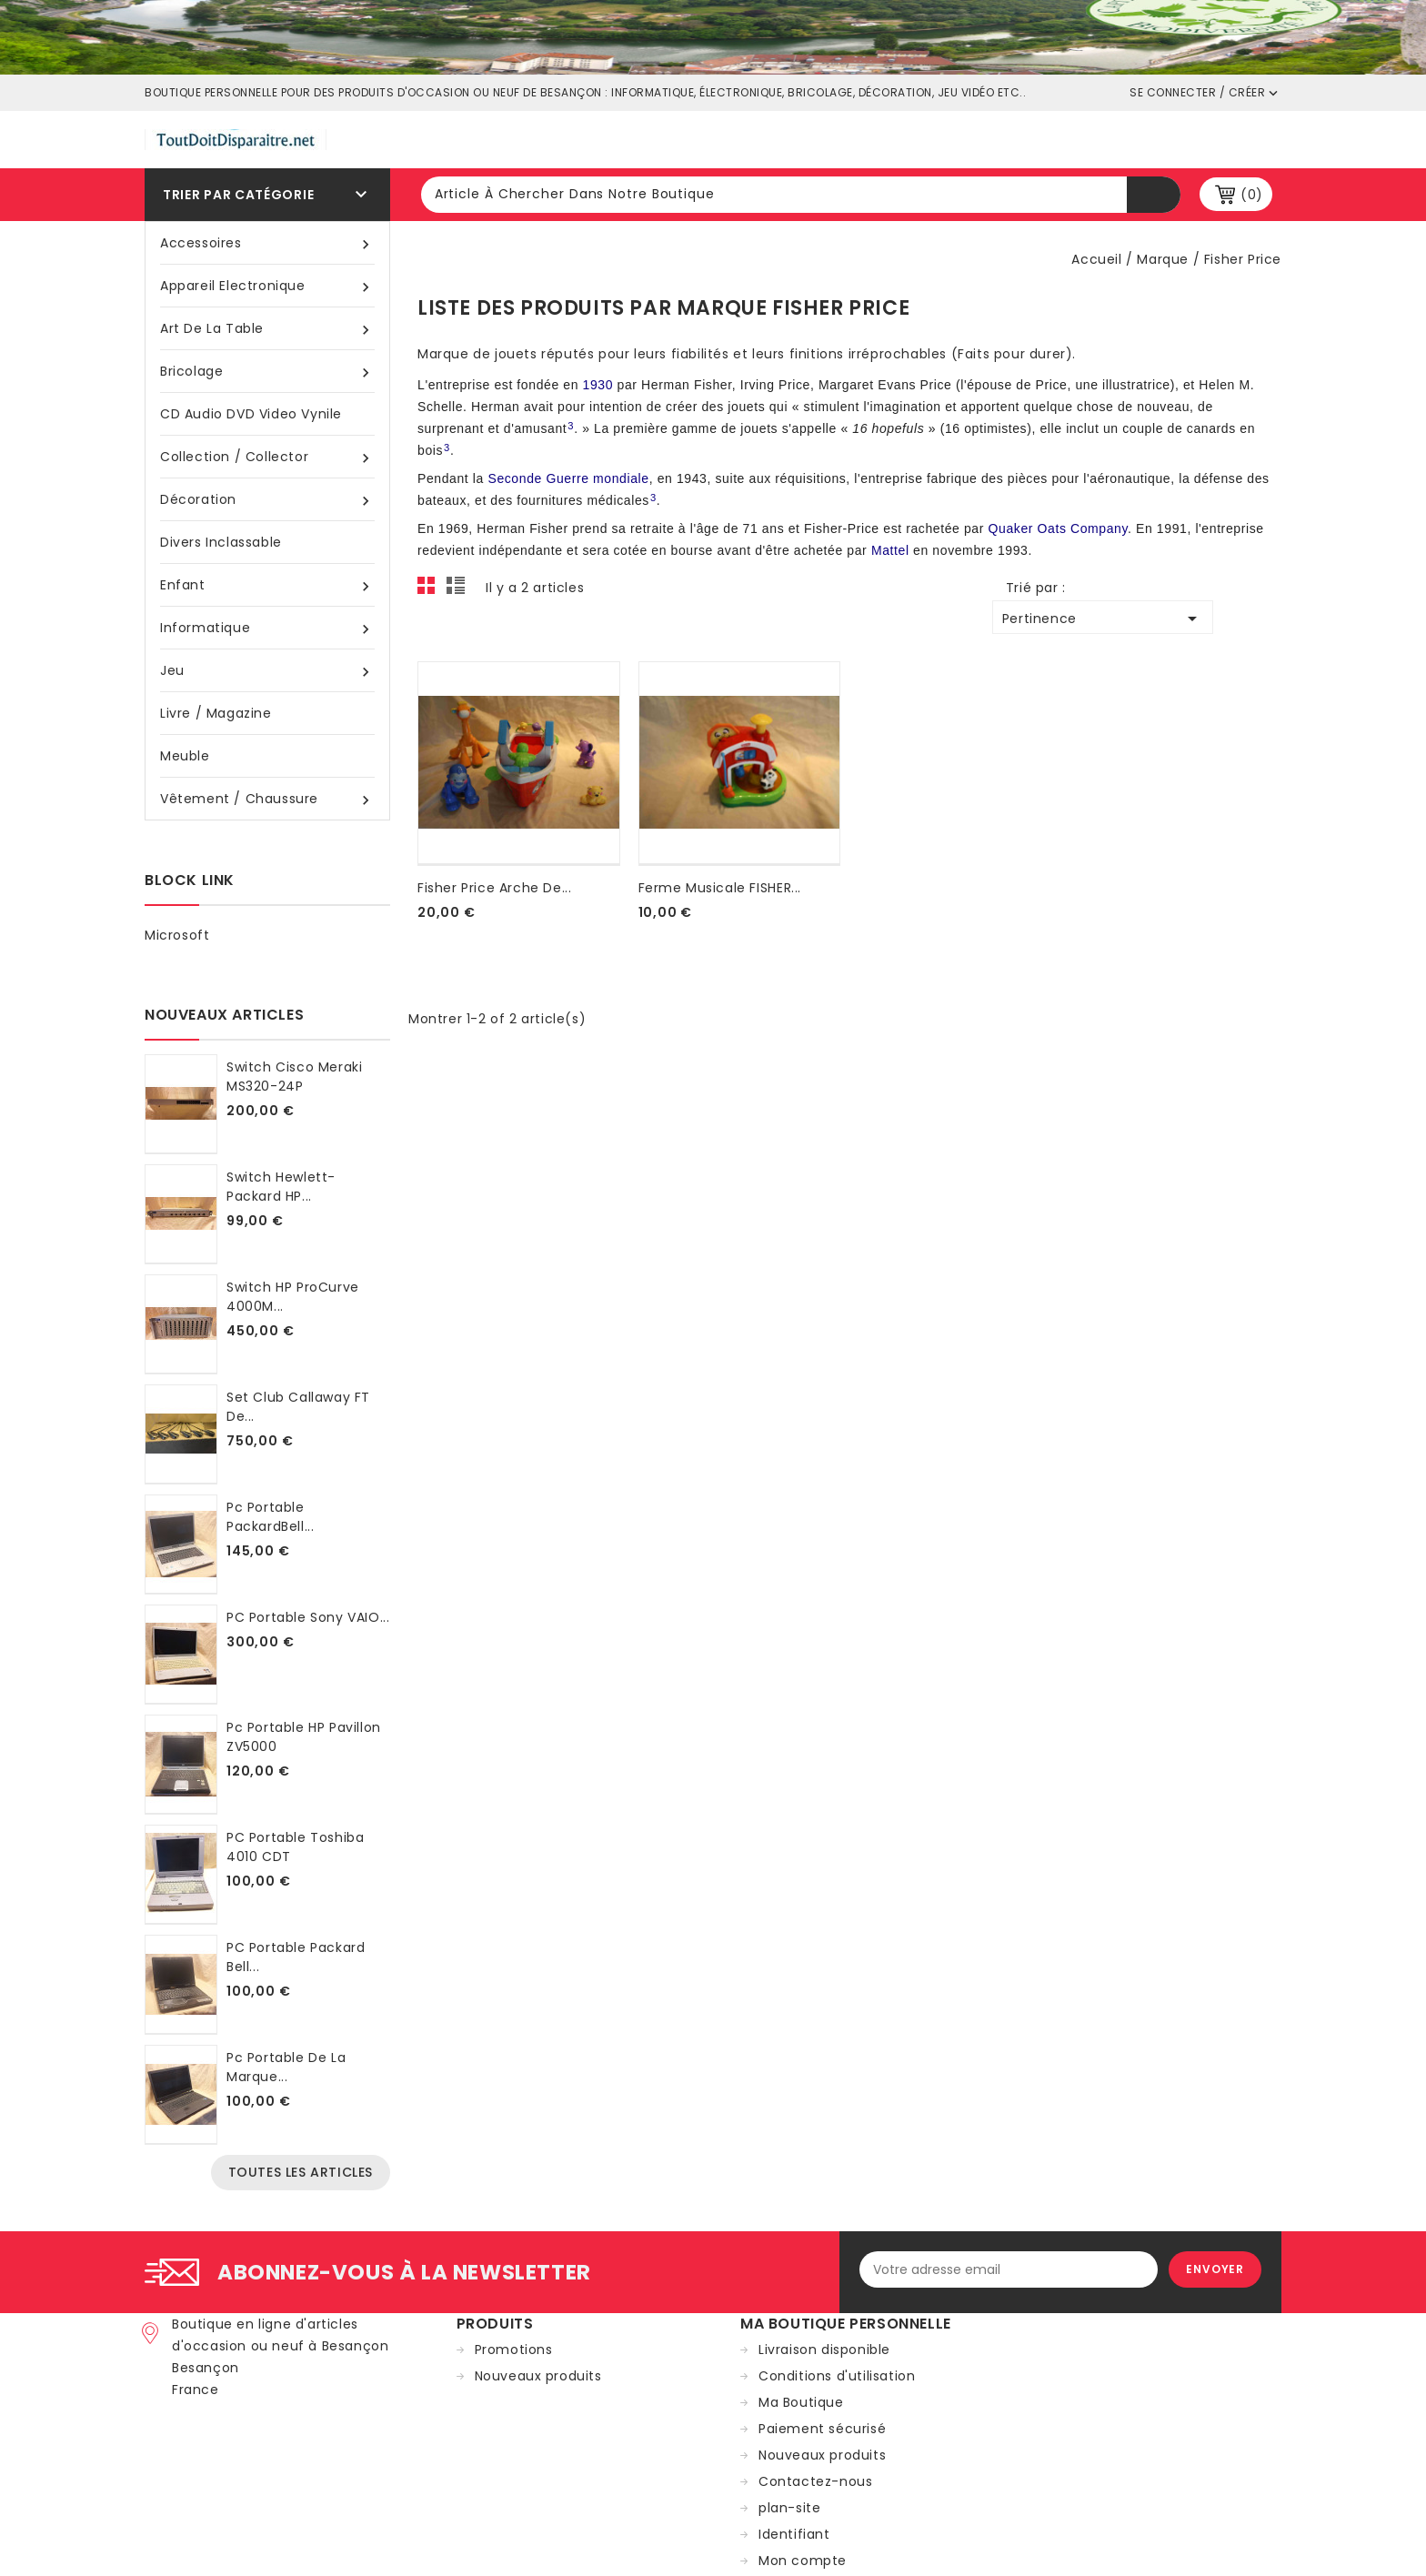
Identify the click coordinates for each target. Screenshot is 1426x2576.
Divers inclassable (221, 542)
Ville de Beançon (776, 138)
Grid (431, 590)
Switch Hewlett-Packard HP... (281, 1186)
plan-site (789, 2508)
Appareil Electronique (267, 286)
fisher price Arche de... (494, 888)
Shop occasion (932, 138)
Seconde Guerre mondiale (567, 478)
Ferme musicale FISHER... (719, 888)
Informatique (267, 628)
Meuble (185, 756)
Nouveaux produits (538, 2376)
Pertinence (1102, 618)
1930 (598, 384)
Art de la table (267, 328)
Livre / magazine (216, 713)
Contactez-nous (815, 2481)
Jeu (267, 670)
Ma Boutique (801, 2402)
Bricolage (267, 371)
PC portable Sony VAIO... (307, 1617)
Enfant (267, 585)
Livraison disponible (824, 2349)
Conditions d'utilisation (836, 2376)
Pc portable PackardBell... (270, 1516)
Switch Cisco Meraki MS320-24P (294, 1076)
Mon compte (802, 2560)
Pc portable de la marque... (286, 2067)
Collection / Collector (267, 457)
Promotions (514, 2349)
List (458, 590)
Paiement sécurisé (822, 2429)
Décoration (267, 499)
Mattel (890, 550)
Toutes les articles (300, 2172)
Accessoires (267, 243)
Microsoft (177, 935)
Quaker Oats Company (1059, 528)
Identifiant (794, 2534)
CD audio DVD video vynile (251, 414)
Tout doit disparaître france (566, 138)
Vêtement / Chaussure (267, 799)
